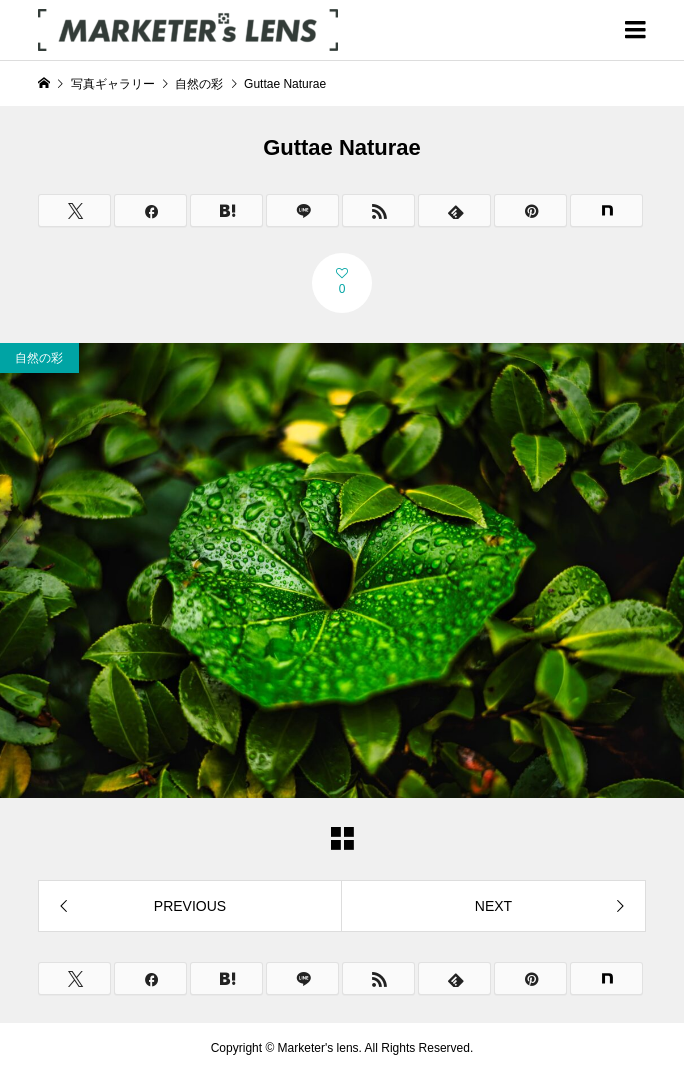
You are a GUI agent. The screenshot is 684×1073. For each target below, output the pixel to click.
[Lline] (302, 210)
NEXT (493, 906)
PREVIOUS (190, 906)
